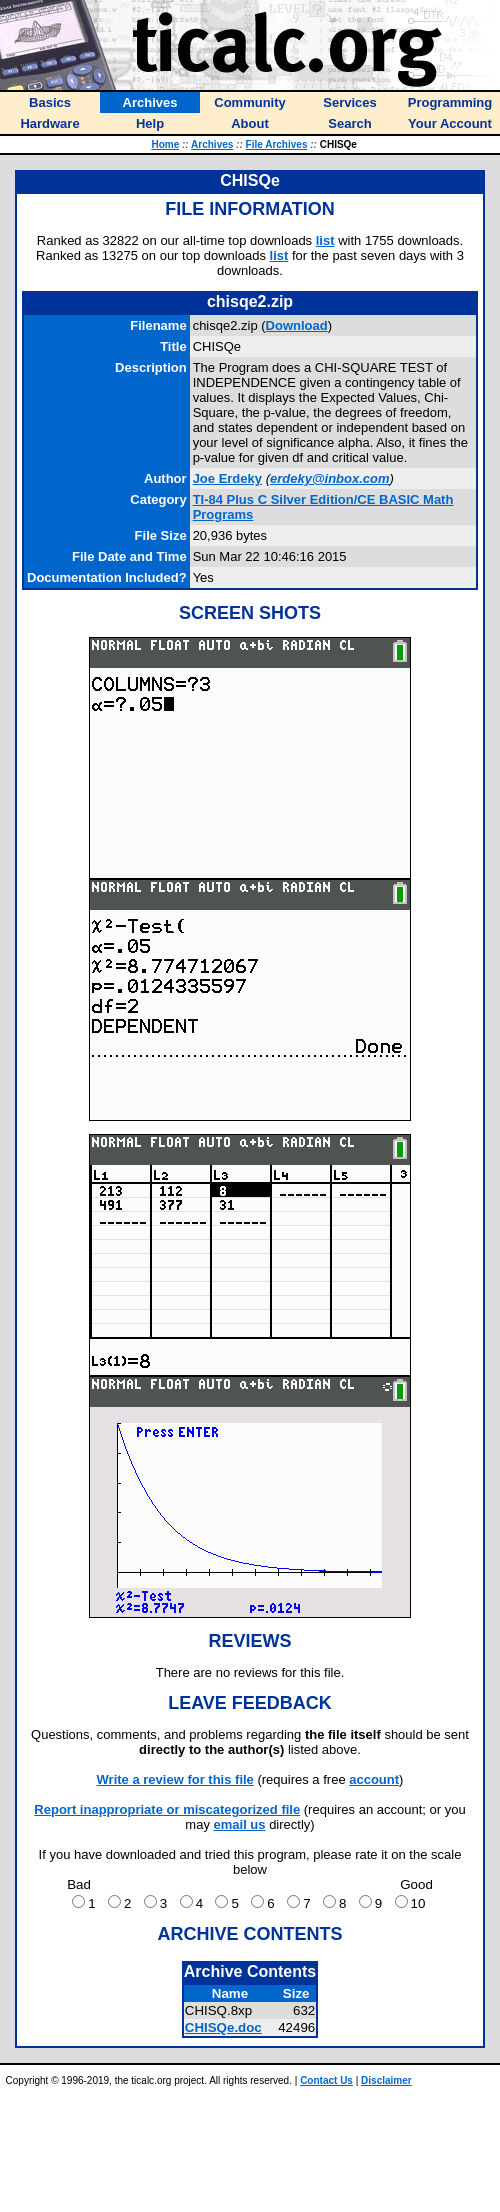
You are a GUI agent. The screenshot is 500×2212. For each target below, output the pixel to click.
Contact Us (326, 2080)
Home (165, 144)
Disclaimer (386, 2080)
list (325, 240)
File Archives (277, 144)
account (374, 1779)
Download (297, 325)
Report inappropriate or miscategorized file (167, 1809)
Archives (212, 144)
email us (240, 1824)
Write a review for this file (175, 1779)
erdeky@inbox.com (330, 478)
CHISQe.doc (223, 2027)
